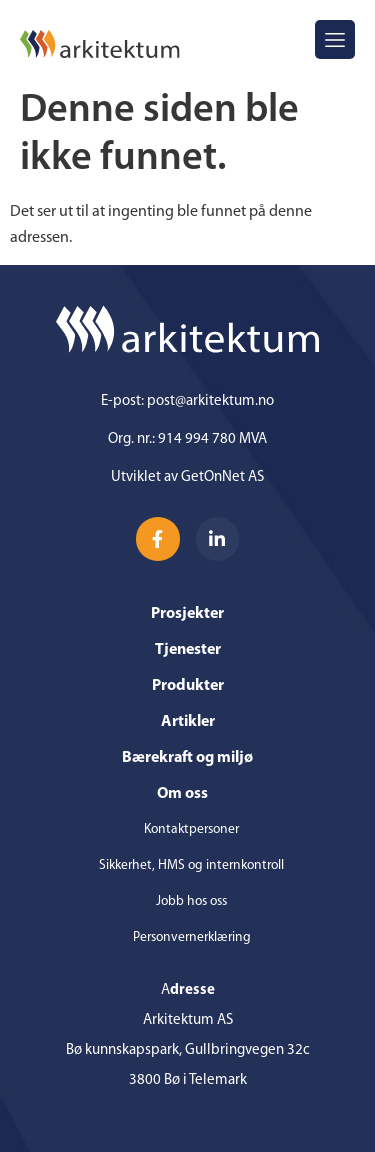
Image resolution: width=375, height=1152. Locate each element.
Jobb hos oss (191, 901)
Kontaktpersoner (191, 829)
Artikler (188, 722)
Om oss (187, 794)
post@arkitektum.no (210, 401)
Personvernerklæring (192, 937)
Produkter (188, 686)
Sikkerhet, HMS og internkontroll (191, 865)
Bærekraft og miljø (187, 758)
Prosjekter (187, 614)
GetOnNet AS (222, 477)
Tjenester (188, 650)
